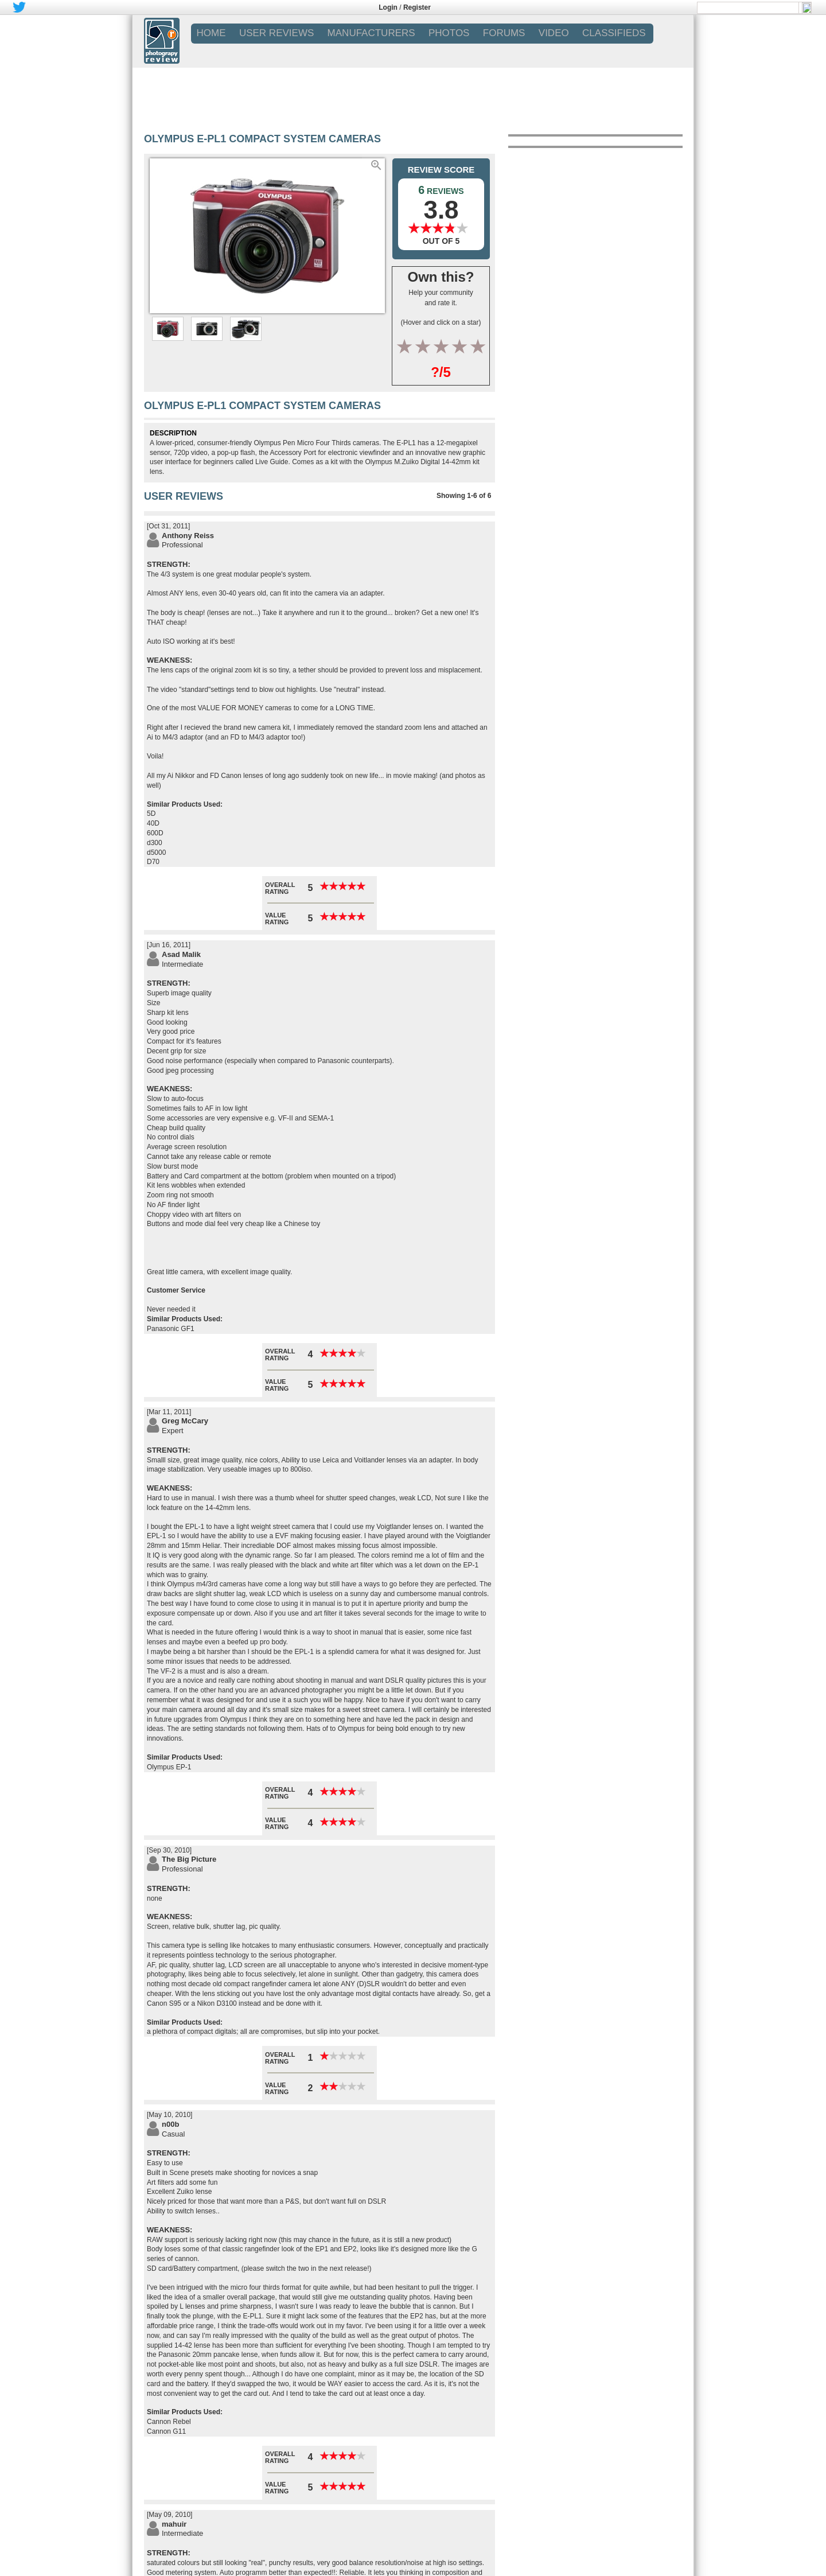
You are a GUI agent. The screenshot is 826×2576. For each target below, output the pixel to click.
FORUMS (504, 33)
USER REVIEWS (276, 33)
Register (417, 7)
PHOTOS (448, 33)
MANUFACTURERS (371, 33)
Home (211, 33)
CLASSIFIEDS (614, 33)
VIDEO (554, 33)
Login (388, 7)
